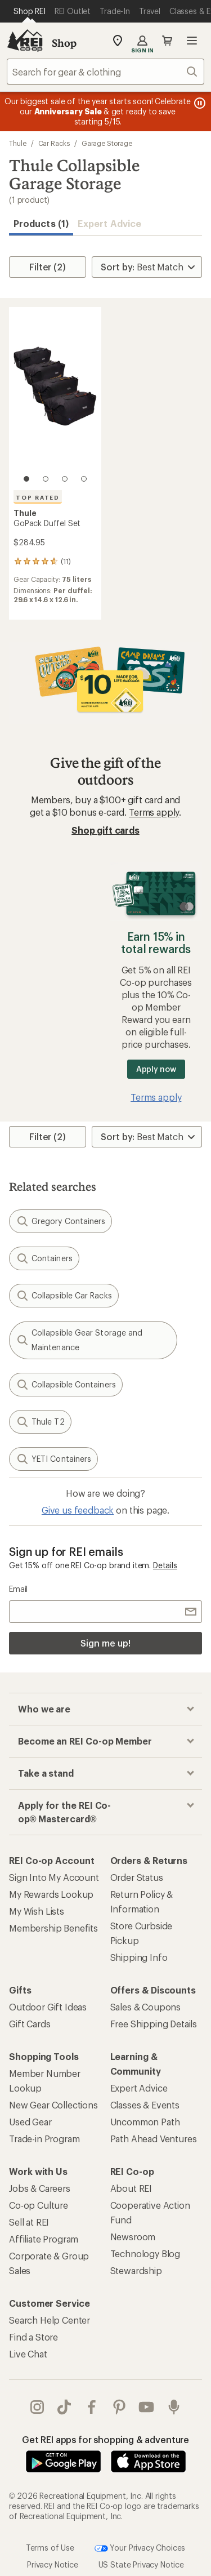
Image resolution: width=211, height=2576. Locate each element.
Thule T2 (40, 1422)
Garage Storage (107, 143)
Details (165, 1565)
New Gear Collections (53, 2104)
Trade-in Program (44, 2138)
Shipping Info (139, 1957)
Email (18, 1589)
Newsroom (133, 2236)
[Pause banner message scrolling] (198, 103)
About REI (131, 2188)
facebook (92, 2407)
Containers (44, 1258)
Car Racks (54, 143)
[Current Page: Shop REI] (29, 11)
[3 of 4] (64, 479)
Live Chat (28, 2353)
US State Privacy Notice (141, 2564)
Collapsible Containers (66, 1384)
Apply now (156, 1069)
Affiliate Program (43, 2239)
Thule (17, 143)
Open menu (192, 40)
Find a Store (33, 2337)
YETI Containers (53, 1459)
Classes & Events (144, 2104)
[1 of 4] (26, 479)
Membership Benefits (53, 1928)
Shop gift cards (105, 830)
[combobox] (105, 71)
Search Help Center (49, 2320)
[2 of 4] (45, 479)
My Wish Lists (36, 1911)
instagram (37, 2407)
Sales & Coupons (145, 2006)
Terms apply (154, 812)
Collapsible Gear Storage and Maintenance (79, 1340)
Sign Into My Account (54, 1877)
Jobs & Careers (39, 2188)
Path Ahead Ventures (153, 2138)
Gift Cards (29, 2023)
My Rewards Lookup (51, 1894)
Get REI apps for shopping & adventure (105, 2439)
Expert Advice (109, 223)
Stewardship (136, 2270)
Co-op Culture (38, 2205)
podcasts (174, 2407)
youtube (146, 2407)
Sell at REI (29, 2222)
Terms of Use (50, 2547)
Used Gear (30, 2121)
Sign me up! (105, 1643)
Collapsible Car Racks (64, 1295)
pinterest (119, 2407)
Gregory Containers (60, 1221)
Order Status (136, 1877)
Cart (167, 40)
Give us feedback (78, 1510)
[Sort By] (147, 267)
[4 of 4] (83, 479)
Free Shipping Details (153, 2023)
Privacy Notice (52, 2564)
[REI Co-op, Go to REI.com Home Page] (25, 40)
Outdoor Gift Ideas (48, 2006)
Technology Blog (145, 2253)
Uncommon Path (145, 2121)
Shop (64, 43)
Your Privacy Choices (140, 2548)
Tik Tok (64, 2407)
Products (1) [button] (41, 223)
